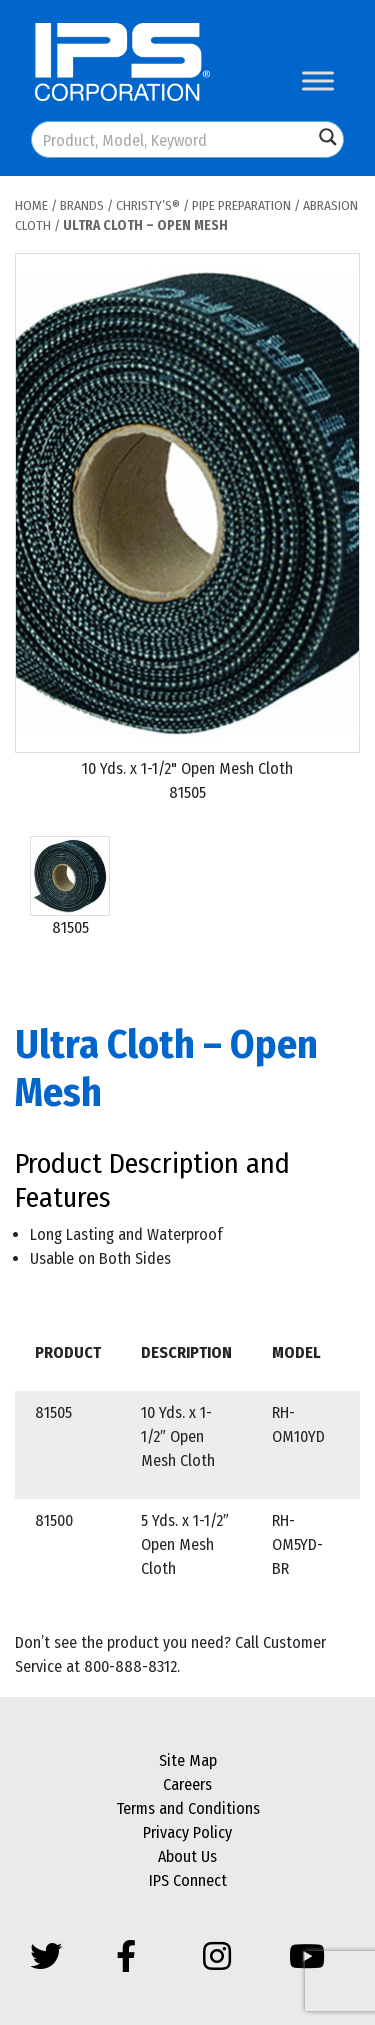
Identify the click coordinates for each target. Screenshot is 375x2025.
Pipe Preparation (241, 205)
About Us (187, 1856)
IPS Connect (188, 1880)
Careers (187, 1784)
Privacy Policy (187, 1832)
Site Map (188, 1760)
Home (31, 205)
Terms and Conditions (188, 1808)
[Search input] (173, 139)
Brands (82, 205)
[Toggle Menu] (318, 80)
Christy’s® (148, 205)
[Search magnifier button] (328, 137)
